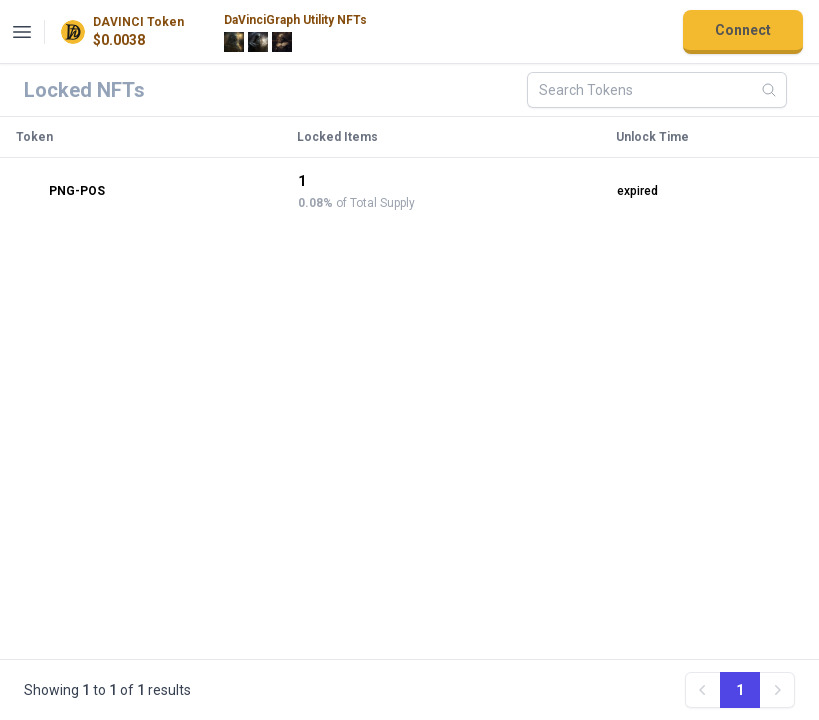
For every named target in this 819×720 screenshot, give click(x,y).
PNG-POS (61, 191)
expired (637, 191)
